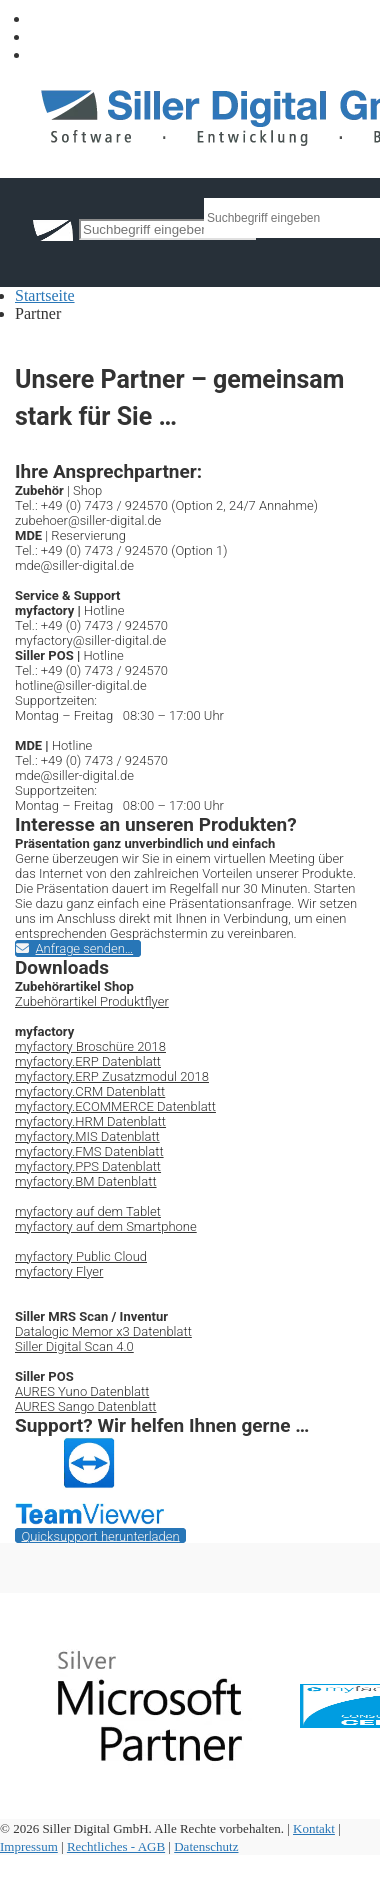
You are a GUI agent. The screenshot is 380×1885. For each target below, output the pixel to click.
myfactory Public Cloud (81, 1256)
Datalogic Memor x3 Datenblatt (103, 1331)
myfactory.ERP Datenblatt (88, 1061)
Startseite (45, 295)
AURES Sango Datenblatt (86, 1406)
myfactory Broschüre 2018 (90, 1046)
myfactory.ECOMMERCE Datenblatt (115, 1106)
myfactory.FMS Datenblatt (89, 1151)
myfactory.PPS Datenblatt (88, 1166)
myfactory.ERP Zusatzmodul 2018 (112, 1076)
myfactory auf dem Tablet (88, 1211)
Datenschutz (206, 1846)
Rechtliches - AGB (116, 1846)
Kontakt (314, 1828)
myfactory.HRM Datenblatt (90, 1121)
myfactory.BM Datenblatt (86, 1181)
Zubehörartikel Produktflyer (92, 1001)
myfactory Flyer (59, 1271)
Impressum (29, 1846)
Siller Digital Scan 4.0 (74, 1346)
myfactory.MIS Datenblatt (87, 1136)
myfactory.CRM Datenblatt (90, 1091)
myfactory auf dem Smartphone (106, 1226)
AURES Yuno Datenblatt (82, 1391)
